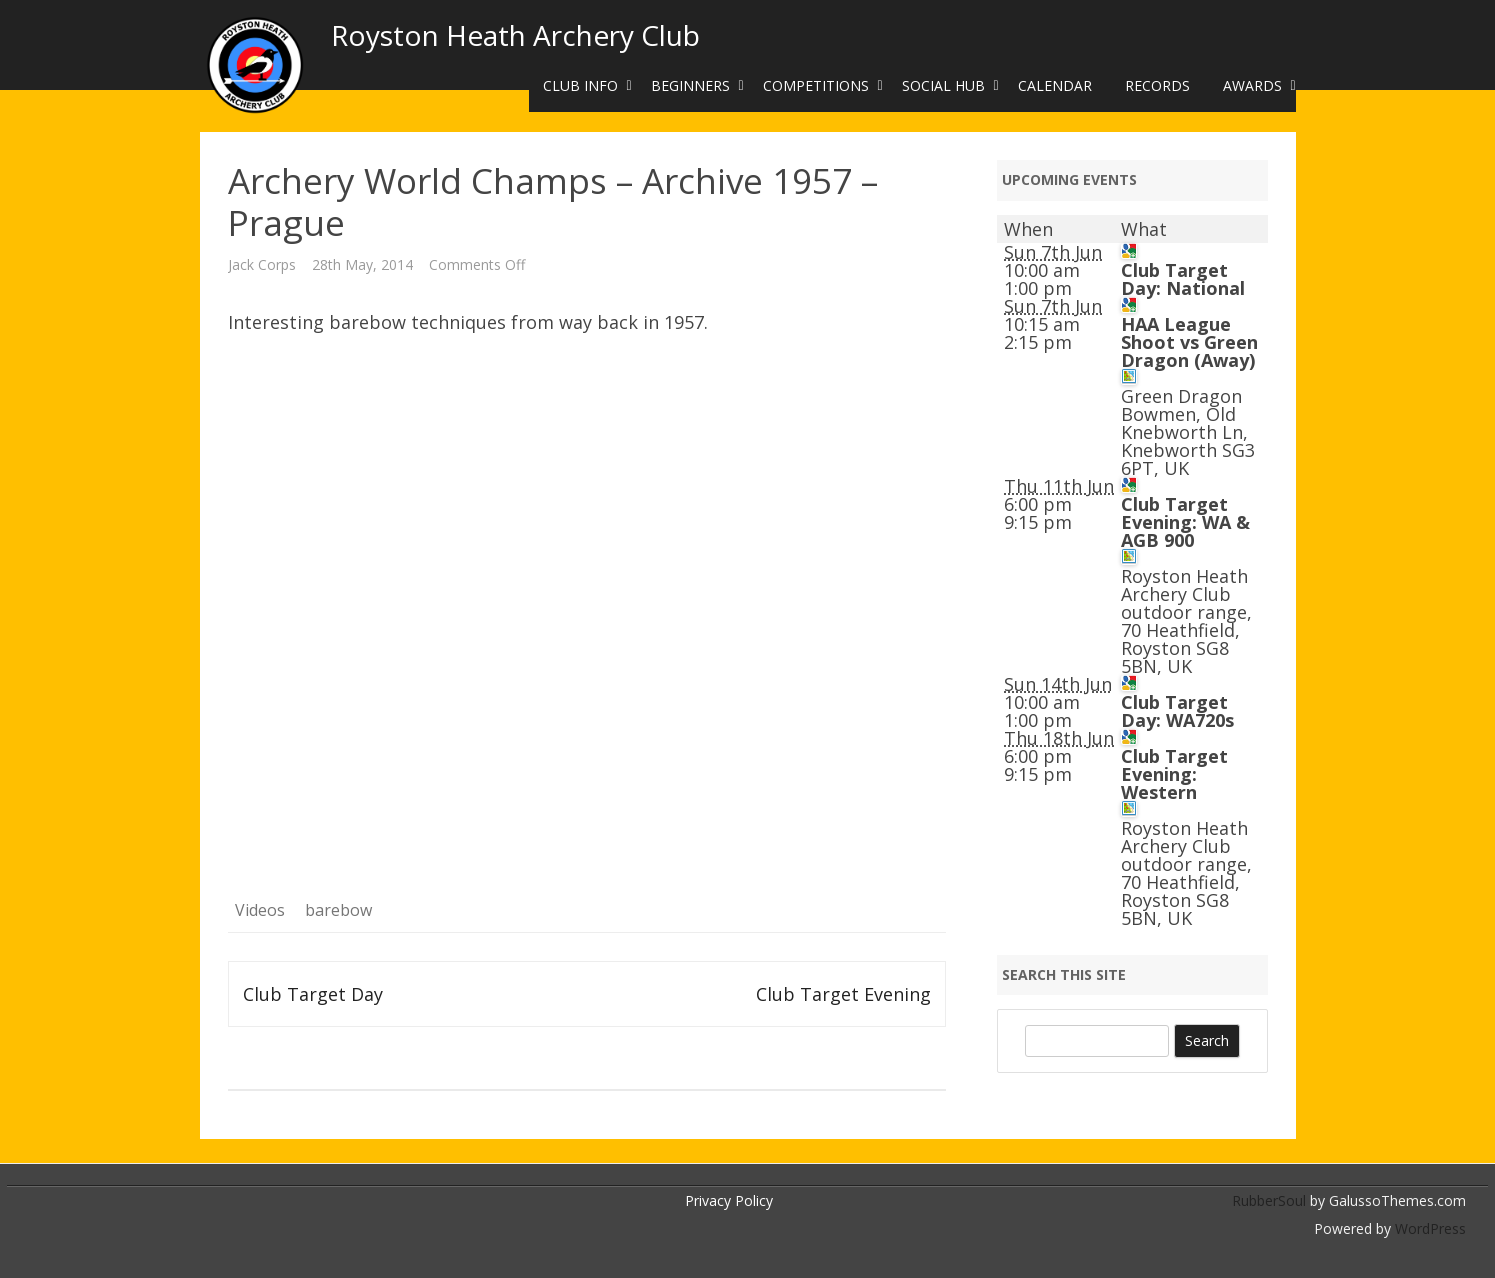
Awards (1252, 85)
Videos (260, 910)
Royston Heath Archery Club (515, 35)
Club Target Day (313, 994)
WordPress (1428, 1228)
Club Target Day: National (1183, 279)
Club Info (580, 85)
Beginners (690, 85)
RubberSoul (1269, 1200)
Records (1157, 85)
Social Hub (943, 85)
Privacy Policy (729, 1200)
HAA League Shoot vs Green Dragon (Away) (1189, 342)
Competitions (816, 85)
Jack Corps (262, 264)
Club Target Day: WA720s (1177, 711)
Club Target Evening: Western (1174, 774)
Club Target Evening (843, 994)
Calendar (1055, 85)
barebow (338, 910)
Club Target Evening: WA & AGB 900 (1185, 522)
